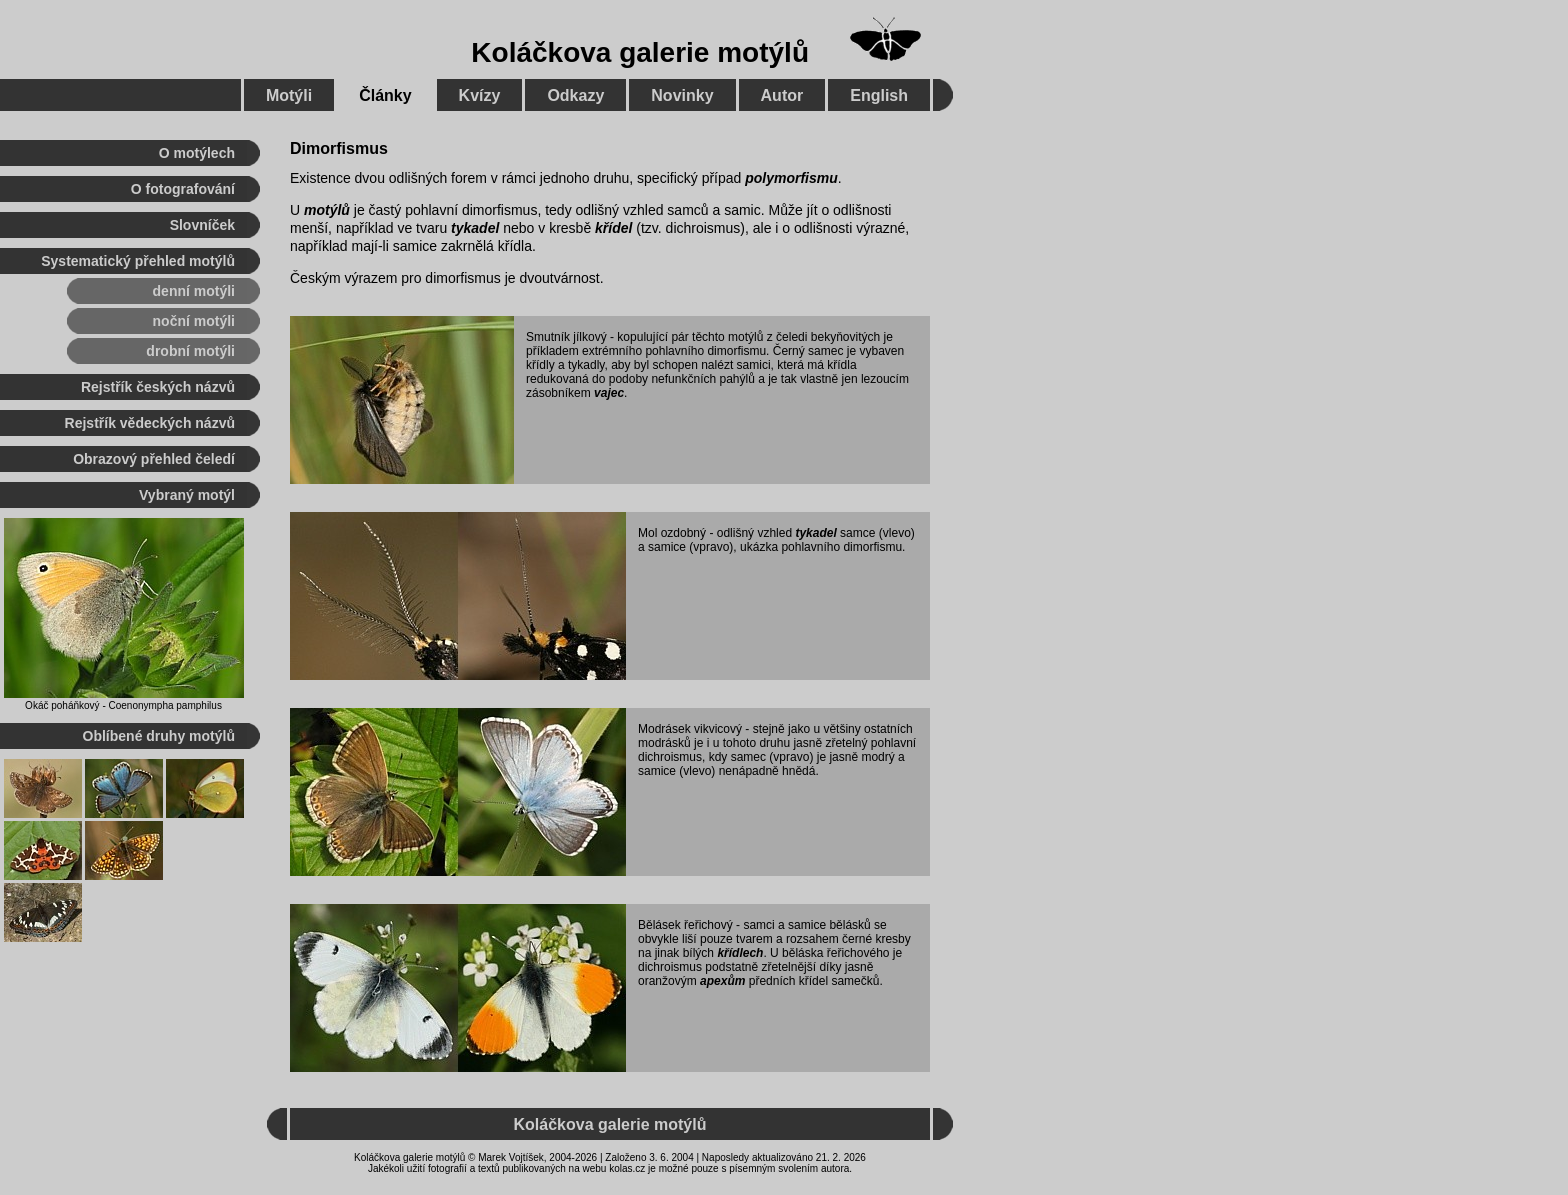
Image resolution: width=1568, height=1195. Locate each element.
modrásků (664, 743)
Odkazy (575, 95)
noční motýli (194, 321)
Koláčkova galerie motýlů (640, 52)
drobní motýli (190, 351)
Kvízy (480, 95)
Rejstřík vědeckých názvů (150, 423)
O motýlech (197, 153)
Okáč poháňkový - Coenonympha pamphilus (123, 705)
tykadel (475, 228)
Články (385, 95)
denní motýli (194, 291)
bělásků (849, 925)
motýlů (327, 210)
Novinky (682, 95)
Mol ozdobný (672, 533)
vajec (609, 393)
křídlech (740, 953)
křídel (613, 228)
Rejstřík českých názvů (158, 387)
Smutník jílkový (566, 337)
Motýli (289, 95)
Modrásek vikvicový (690, 729)
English (879, 95)
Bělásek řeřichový (685, 925)
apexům (722, 981)
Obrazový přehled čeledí (154, 459)
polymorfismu (791, 178)
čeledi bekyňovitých (828, 337)
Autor (782, 95)
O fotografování (183, 189)
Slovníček (202, 225)
